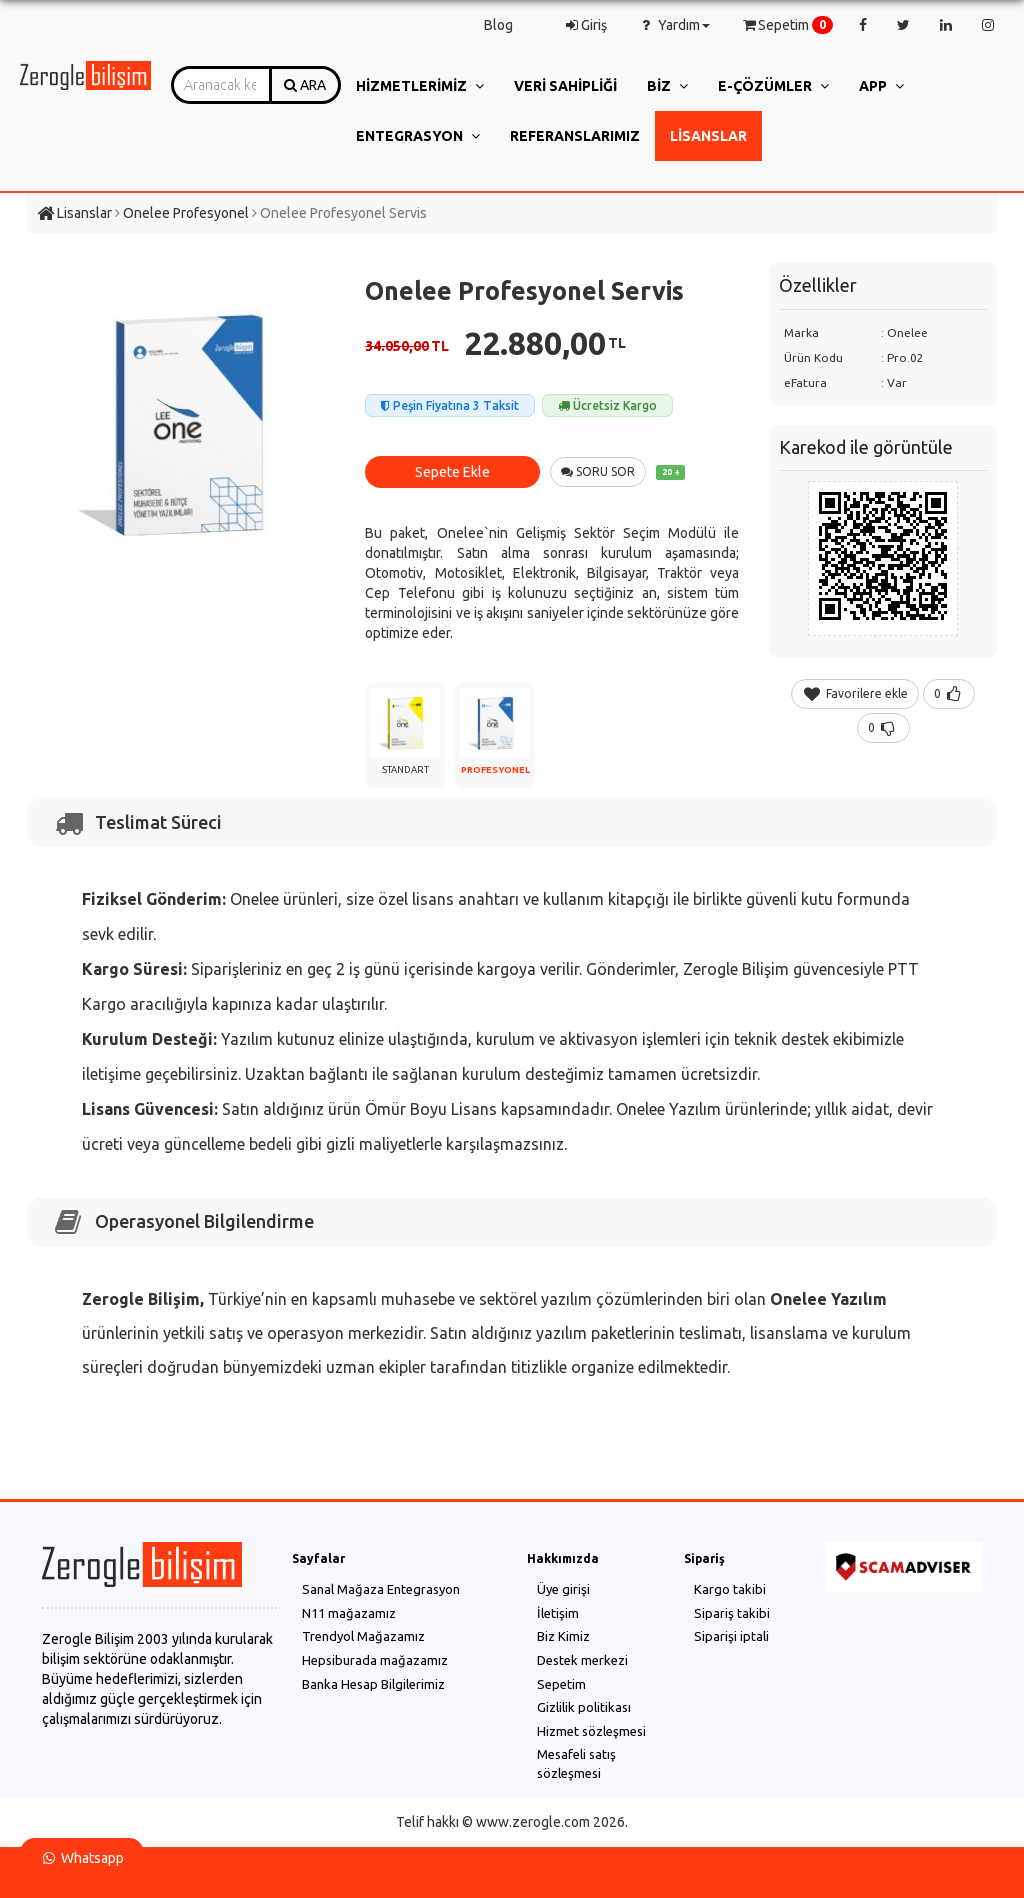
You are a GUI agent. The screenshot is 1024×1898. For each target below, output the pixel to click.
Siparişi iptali (731, 1636)
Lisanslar (708, 136)
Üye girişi (563, 1589)
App (881, 86)
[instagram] (988, 25)
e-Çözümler (773, 86)
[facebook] (863, 25)
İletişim (558, 1613)
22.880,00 (545, 343)
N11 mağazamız (349, 1613)
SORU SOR (598, 471)
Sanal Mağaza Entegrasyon (381, 1589)
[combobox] (221, 85)
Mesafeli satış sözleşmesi (576, 1763)
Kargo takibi (730, 1589)
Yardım (673, 25)
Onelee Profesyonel (186, 213)
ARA (305, 85)
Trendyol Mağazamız (363, 1636)
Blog (498, 25)
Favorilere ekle (855, 693)
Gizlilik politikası (584, 1707)
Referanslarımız (575, 136)
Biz (667, 86)
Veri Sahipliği (565, 86)
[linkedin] (946, 25)
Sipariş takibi (732, 1613)
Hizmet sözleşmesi (591, 1731)
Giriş (585, 25)
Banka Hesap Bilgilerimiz (373, 1684)
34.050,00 (407, 346)
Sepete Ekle (452, 472)
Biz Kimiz (563, 1636)
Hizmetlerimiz (420, 86)
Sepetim (782, 25)
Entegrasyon (418, 136)
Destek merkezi (582, 1660)
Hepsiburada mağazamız (375, 1660)
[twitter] (903, 25)
